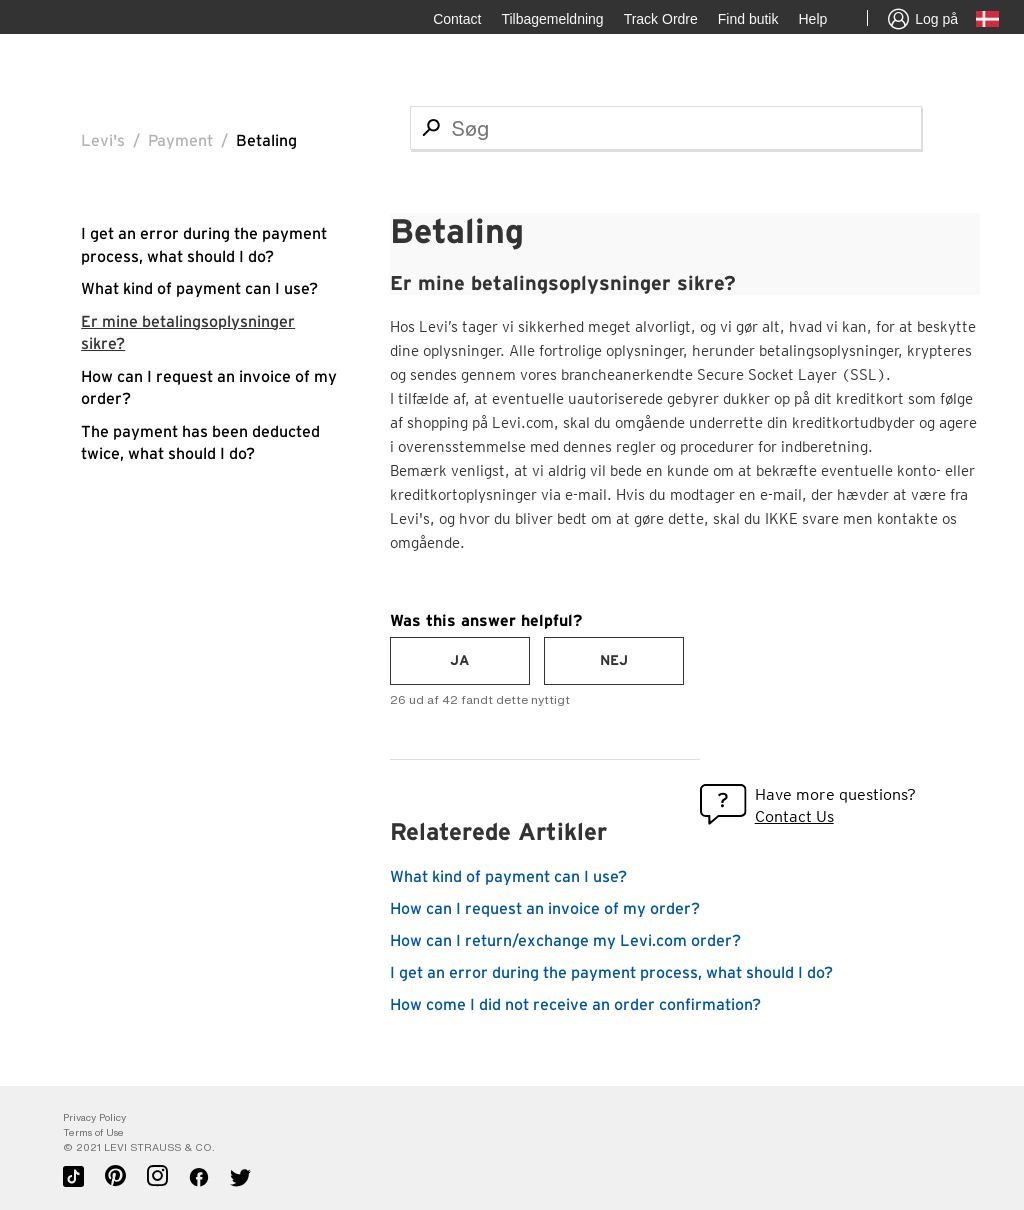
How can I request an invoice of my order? (545, 909)
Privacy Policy (94, 1117)
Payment (180, 141)
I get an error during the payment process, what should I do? (611, 973)
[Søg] (666, 128)
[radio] (460, 661)
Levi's (103, 141)
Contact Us (794, 816)
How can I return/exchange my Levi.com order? (565, 941)
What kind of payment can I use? (199, 289)
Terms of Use (93, 1132)
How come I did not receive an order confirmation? (575, 1005)
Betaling (266, 141)
